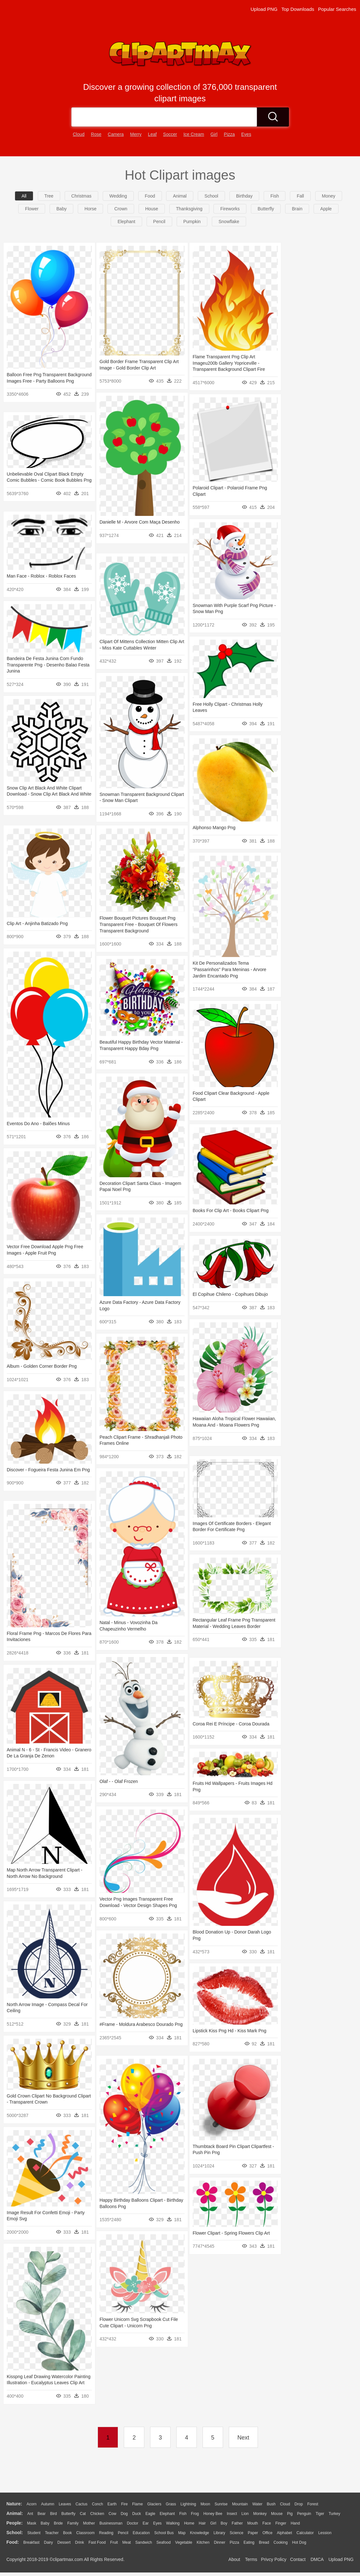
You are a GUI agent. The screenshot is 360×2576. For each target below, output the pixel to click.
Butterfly (68, 2513)
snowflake (229, 221)
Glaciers (154, 2504)
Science (237, 2533)
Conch (97, 2504)
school (211, 195)
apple (326, 208)
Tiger (320, 2513)
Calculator (305, 2533)
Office (267, 2533)
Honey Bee (212, 2513)
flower (31, 208)
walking (173, 2523)
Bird (53, 2513)
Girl (213, 2523)
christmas (81, 195)
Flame (137, 2504)
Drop (298, 2504)
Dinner (219, 2542)
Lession (324, 2533)
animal (180, 195)
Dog (124, 2513)
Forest (312, 2504)
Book (67, 2533)
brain (297, 208)
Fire (124, 2504)
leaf (152, 134)
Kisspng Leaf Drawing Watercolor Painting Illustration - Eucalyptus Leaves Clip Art (40, 2383)
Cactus (81, 2504)
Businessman (111, 2523)
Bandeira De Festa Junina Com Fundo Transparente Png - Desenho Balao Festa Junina (45, 664)
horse (90, 208)
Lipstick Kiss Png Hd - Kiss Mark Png (229, 2030)
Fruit (114, 2542)
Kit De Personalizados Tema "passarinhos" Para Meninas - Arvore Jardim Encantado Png (229, 969)
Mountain (240, 2504)
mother (89, 2523)
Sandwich (143, 2542)
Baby (45, 2523)
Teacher (52, 2533)
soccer (170, 134)
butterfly (266, 208)
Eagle (150, 2513)
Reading (106, 2533)
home (189, 2523)
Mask (31, 2523)
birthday (244, 195)
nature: (14, 2503)
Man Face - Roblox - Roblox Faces (41, 576)
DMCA (316, 2559)
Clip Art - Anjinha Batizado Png (37, 923)
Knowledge (199, 2533)
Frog (195, 2513)
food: (12, 2542)
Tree (48, 195)
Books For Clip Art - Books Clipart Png (230, 1210)
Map (182, 2533)
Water (257, 2504)
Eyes (157, 2523)
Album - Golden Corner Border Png (42, 1366)
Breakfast (31, 2542)
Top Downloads (297, 9)
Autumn (47, 2504)
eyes (246, 134)
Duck (136, 2513)
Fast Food (97, 2542)
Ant (30, 2513)
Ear (146, 2523)
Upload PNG (264, 9)
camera (116, 134)
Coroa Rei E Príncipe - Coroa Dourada (231, 1723)
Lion (245, 2513)
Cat (83, 2513)
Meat (126, 2542)
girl (214, 134)
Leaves (65, 2504)
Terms (251, 2559)
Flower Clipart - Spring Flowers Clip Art (231, 2233)
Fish (183, 2513)
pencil (159, 221)
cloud (79, 134)
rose (96, 134)
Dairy (48, 2542)
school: (14, 2532)
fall (300, 195)
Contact (298, 2559)
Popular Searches (337, 9)
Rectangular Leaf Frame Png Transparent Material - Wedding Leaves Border (232, 1626)
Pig (289, 2513)
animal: (14, 2513)
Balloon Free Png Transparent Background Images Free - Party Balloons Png (39, 381)
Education (141, 2533)
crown (120, 208)
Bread (264, 2542)
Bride (58, 2523)
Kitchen (203, 2542)
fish (274, 195)
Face (266, 2523)
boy (224, 2523)
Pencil (123, 2533)
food (150, 195)
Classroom (85, 2533)
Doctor (132, 2523)
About (234, 2559)
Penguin (304, 2513)
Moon (205, 2504)
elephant (126, 221)
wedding (118, 195)
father (237, 2523)
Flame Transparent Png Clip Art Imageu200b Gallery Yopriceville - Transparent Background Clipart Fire (229, 363)
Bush (271, 2504)
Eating (249, 2542)
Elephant (167, 2513)
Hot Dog (299, 2542)
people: (14, 2522)
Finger (280, 2523)
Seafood (163, 2542)
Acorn (31, 2504)
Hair (202, 2523)
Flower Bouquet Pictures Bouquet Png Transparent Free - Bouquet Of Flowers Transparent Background (139, 924)
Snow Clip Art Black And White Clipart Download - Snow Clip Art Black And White (44, 794)
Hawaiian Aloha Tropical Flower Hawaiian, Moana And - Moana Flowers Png (232, 1425)
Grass (171, 2504)
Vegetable (183, 2542)
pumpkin (192, 221)
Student (33, 2533)
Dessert (63, 2542)
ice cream (193, 134)
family (72, 2523)
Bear (41, 2513)
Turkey (334, 2513)
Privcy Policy (273, 2559)
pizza (229, 134)
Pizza (234, 2542)
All (24, 195)
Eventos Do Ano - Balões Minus (38, 1123)
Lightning (188, 2504)
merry (136, 134)
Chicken (97, 2513)
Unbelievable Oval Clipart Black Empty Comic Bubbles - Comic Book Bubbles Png (45, 480)
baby (61, 208)
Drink (79, 2542)
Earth (112, 2504)
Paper (253, 2533)
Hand (295, 2523)
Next (243, 2437)
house (151, 208)
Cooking (281, 2542)
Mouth (252, 2523)
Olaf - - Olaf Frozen (119, 1781)
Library (219, 2533)
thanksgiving (189, 208)
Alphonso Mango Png (214, 827)
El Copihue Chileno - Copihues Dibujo (230, 1294)
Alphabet (284, 2533)
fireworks (230, 208)
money (328, 195)
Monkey (260, 2513)
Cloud (285, 2504)
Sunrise (221, 2504)
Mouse (277, 2513)
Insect (232, 2513)
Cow (112, 2513)
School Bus (164, 2533)
